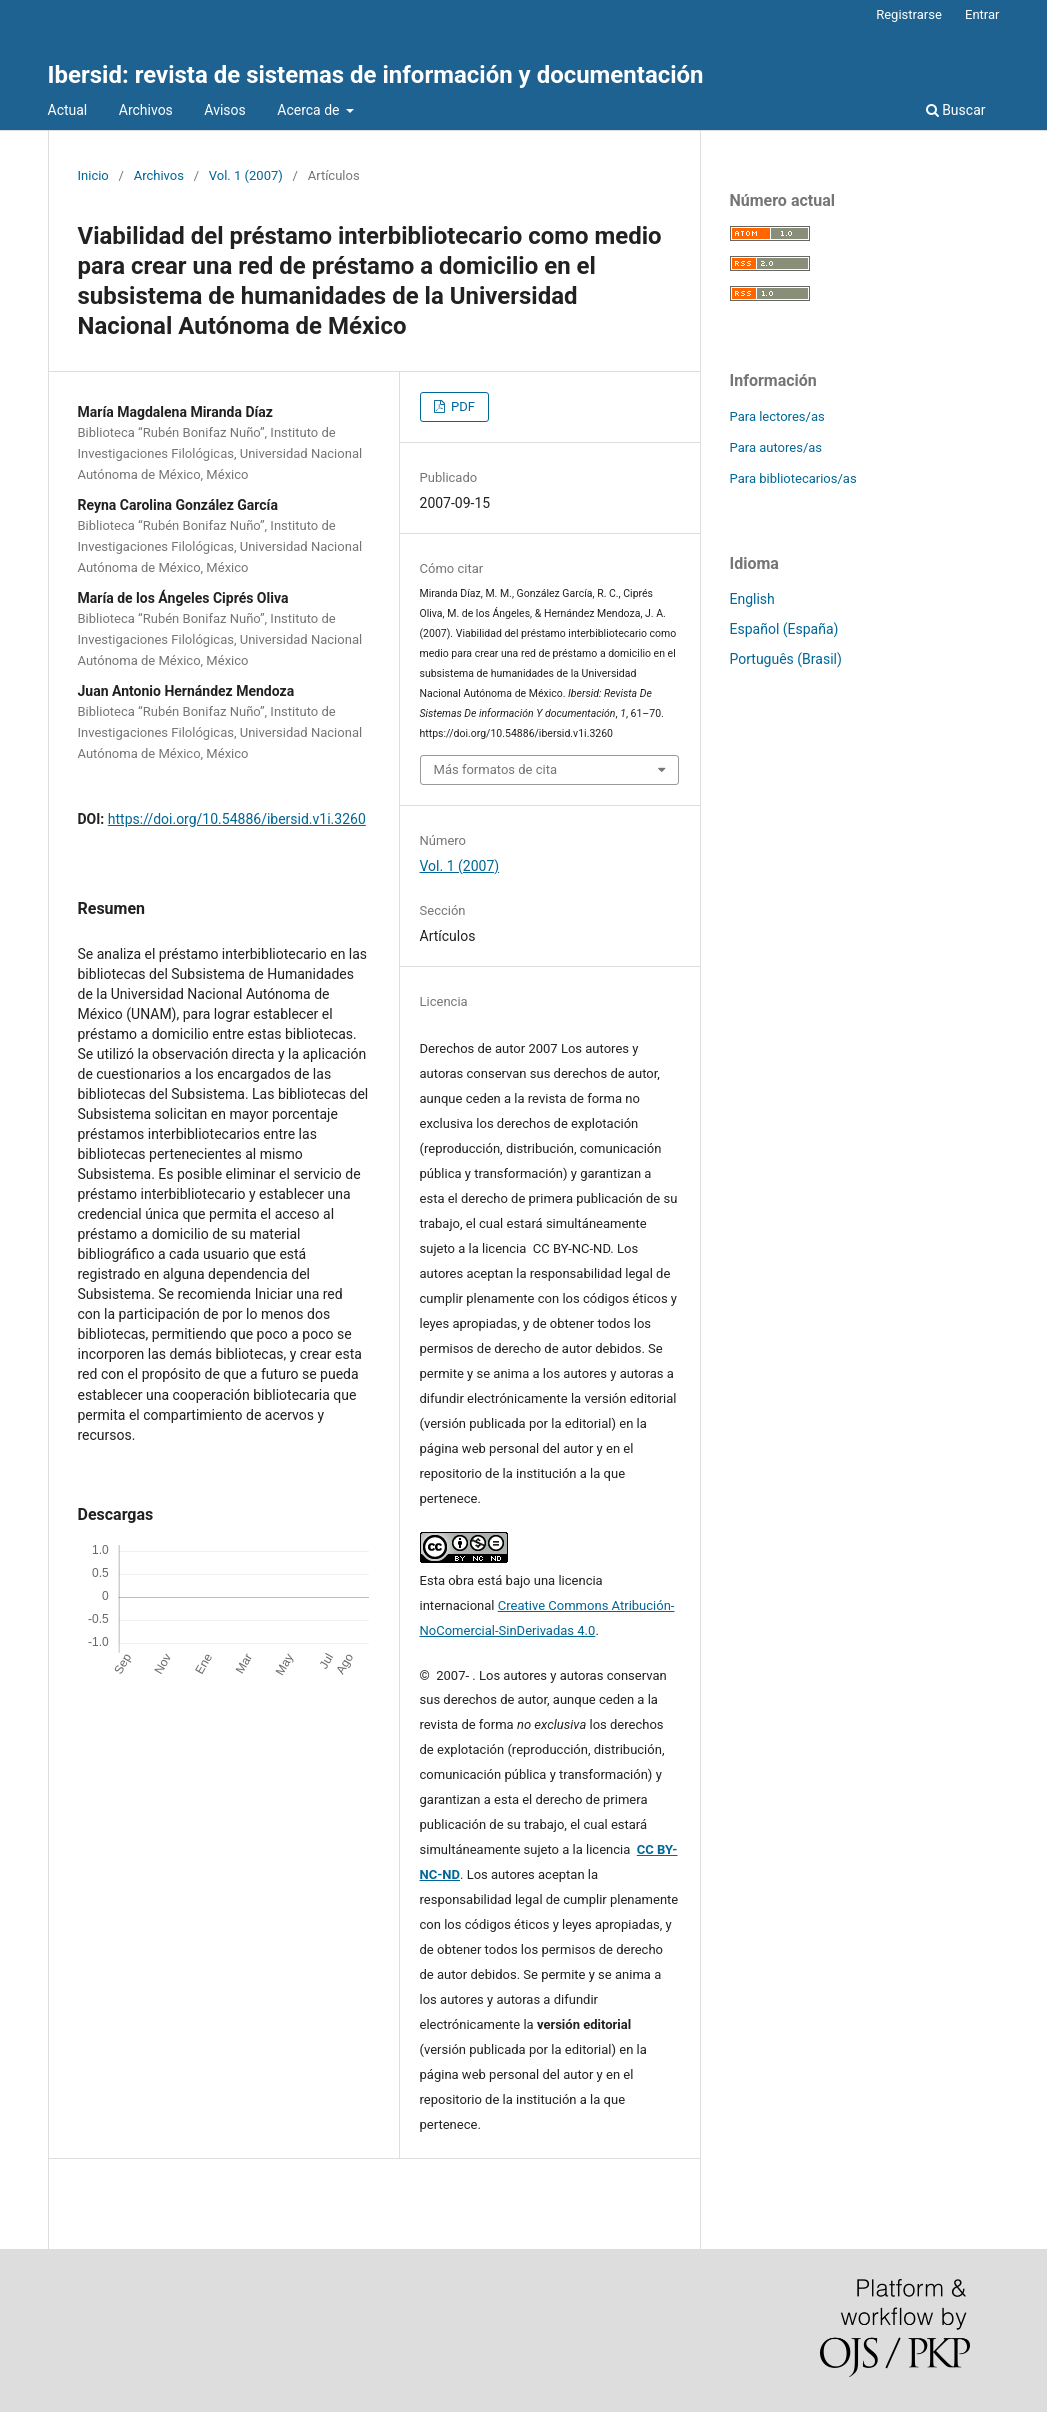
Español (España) (784, 629)
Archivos (146, 110)
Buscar (956, 110)
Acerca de (310, 110)
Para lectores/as (777, 416)
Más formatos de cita (496, 769)
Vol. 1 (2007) (246, 175)
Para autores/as (776, 447)
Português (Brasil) (786, 659)
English (752, 599)
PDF (461, 406)
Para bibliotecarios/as (793, 478)
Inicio (93, 175)
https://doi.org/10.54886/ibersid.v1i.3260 (237, 819)
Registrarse (909, 14)
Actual (68, 110)
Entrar (982, 14)
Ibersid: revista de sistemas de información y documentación (376, 75)
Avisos (224, 110)
